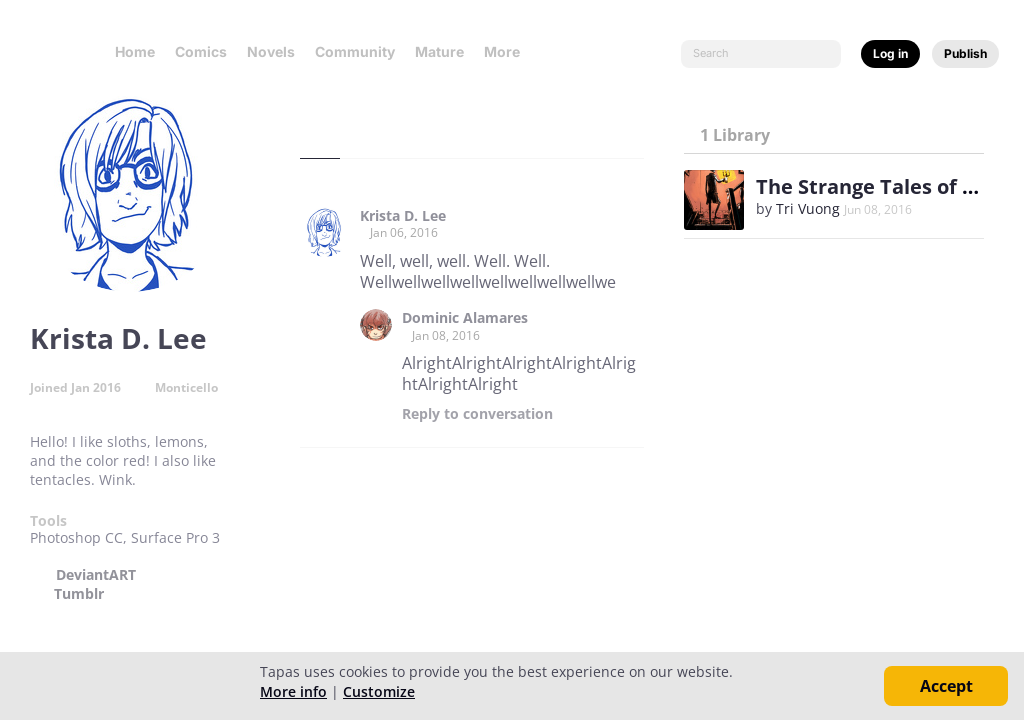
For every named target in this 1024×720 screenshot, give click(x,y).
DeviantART (96, 575)
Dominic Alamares (465, 318)
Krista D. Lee (403, 216)
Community (355, 51)
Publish (965, 53)
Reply (477, 414)
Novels (271, 51)
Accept (946, 686)
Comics (201, 51)
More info (293, 691)
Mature (439, 51)
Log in (890, 53)
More (508, 51)
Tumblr (79, 594)
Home (135, 51)
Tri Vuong (808, 208)
